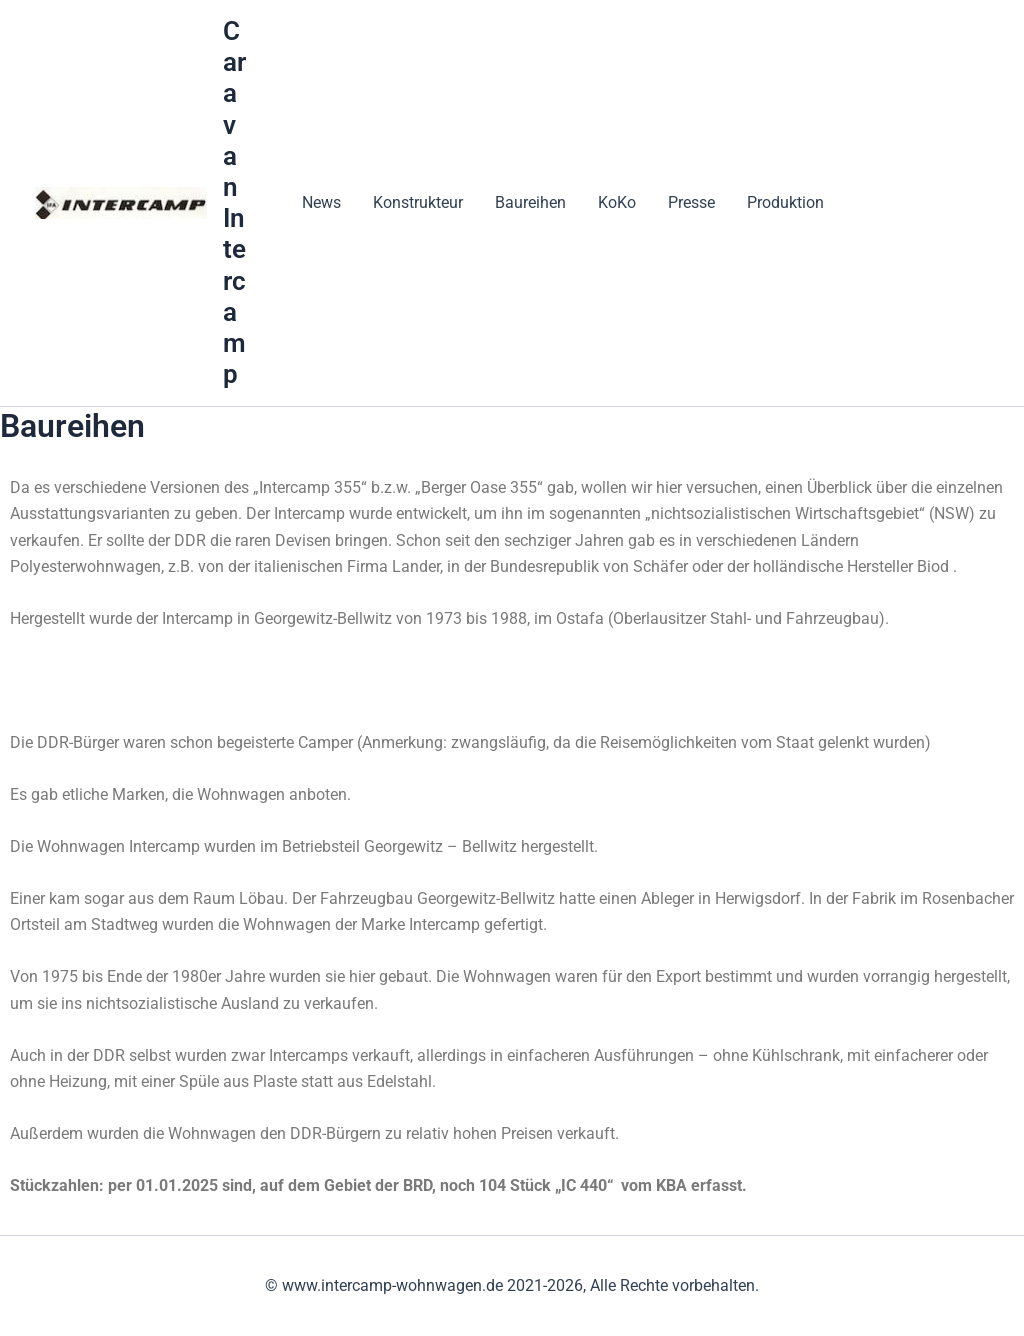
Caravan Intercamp (234, 202)
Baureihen (530, 202)
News (321, 202)
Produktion (785, 202)
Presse (691, 202)
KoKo (617, 202)
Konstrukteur (418, 202)
